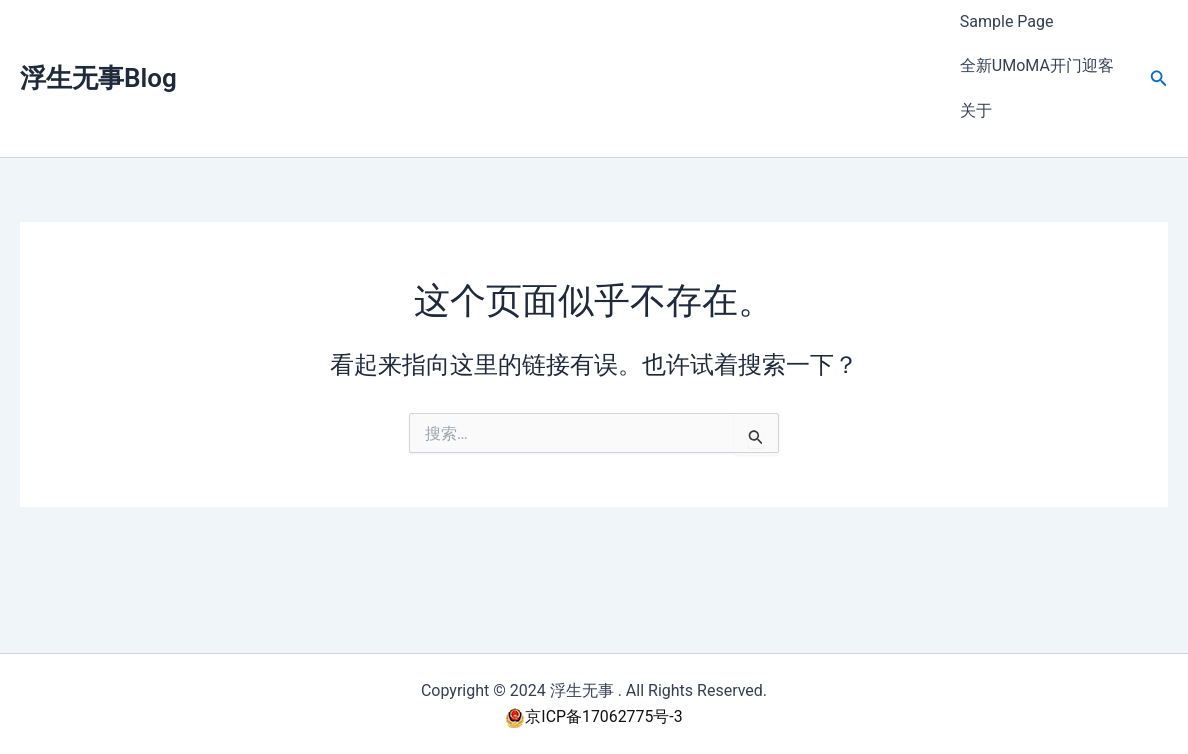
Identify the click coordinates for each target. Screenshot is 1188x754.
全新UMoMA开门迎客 (1037, 38)
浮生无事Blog (98, 51)
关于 (976, 65)
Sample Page (1007, 12)
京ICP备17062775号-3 (594, 716)
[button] (1159, 51)
